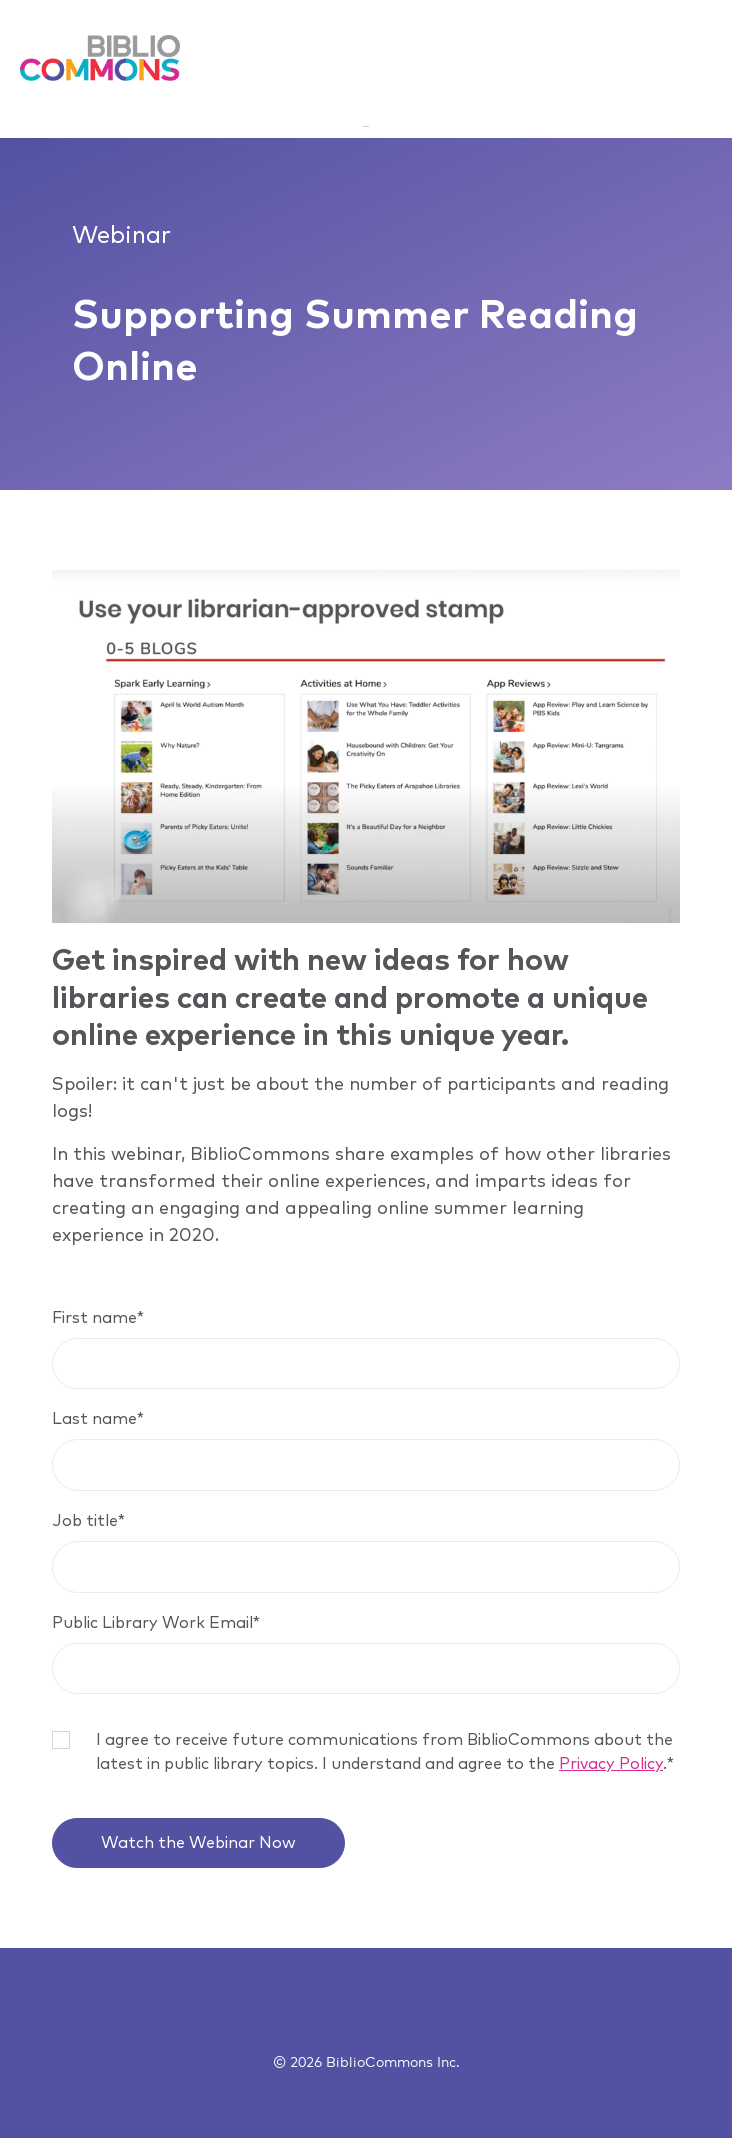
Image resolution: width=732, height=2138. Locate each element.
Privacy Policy (611, 1764)
